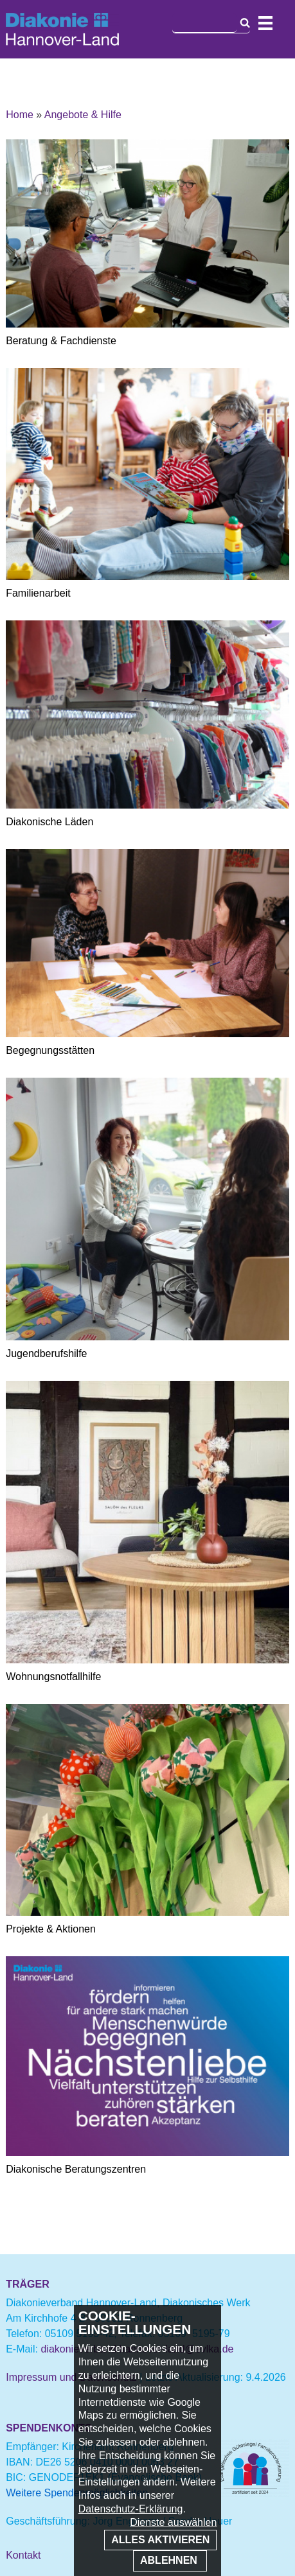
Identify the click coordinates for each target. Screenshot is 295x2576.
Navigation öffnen (265, 23)
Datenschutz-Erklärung (130, 2508)
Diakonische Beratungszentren (76, 2169)
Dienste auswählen (173, 2522)
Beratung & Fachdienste (61, 340)
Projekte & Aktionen (51, 1928)
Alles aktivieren (160, 2539)
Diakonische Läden (49, 821)
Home (19, 114)
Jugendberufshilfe (46, 1353)
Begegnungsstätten (50, 1050)
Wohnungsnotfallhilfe (53, 1676)
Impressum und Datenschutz (71, 2377)
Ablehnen (170, 2560)
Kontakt (23, 2555)
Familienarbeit (38, 593)
